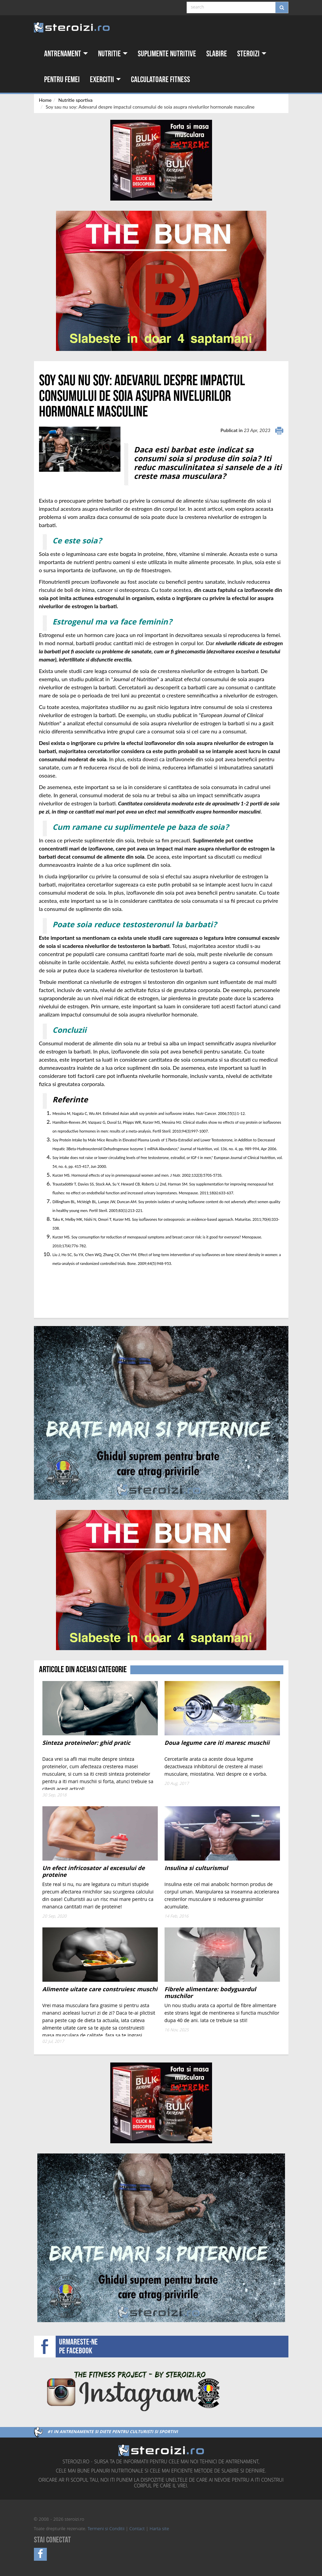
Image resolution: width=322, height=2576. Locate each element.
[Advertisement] (78, 1293)
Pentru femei (62, 80)
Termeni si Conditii (106, 2529)
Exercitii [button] (105, 80)
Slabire (216, 54)
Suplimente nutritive (167, 54)
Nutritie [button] (113, 54)
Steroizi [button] (251, 54)
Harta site (159, 2529)
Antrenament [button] (66, 54)
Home (45, 100)
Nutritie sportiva (75, 100)
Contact (137, 2529)
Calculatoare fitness (160, 80)
